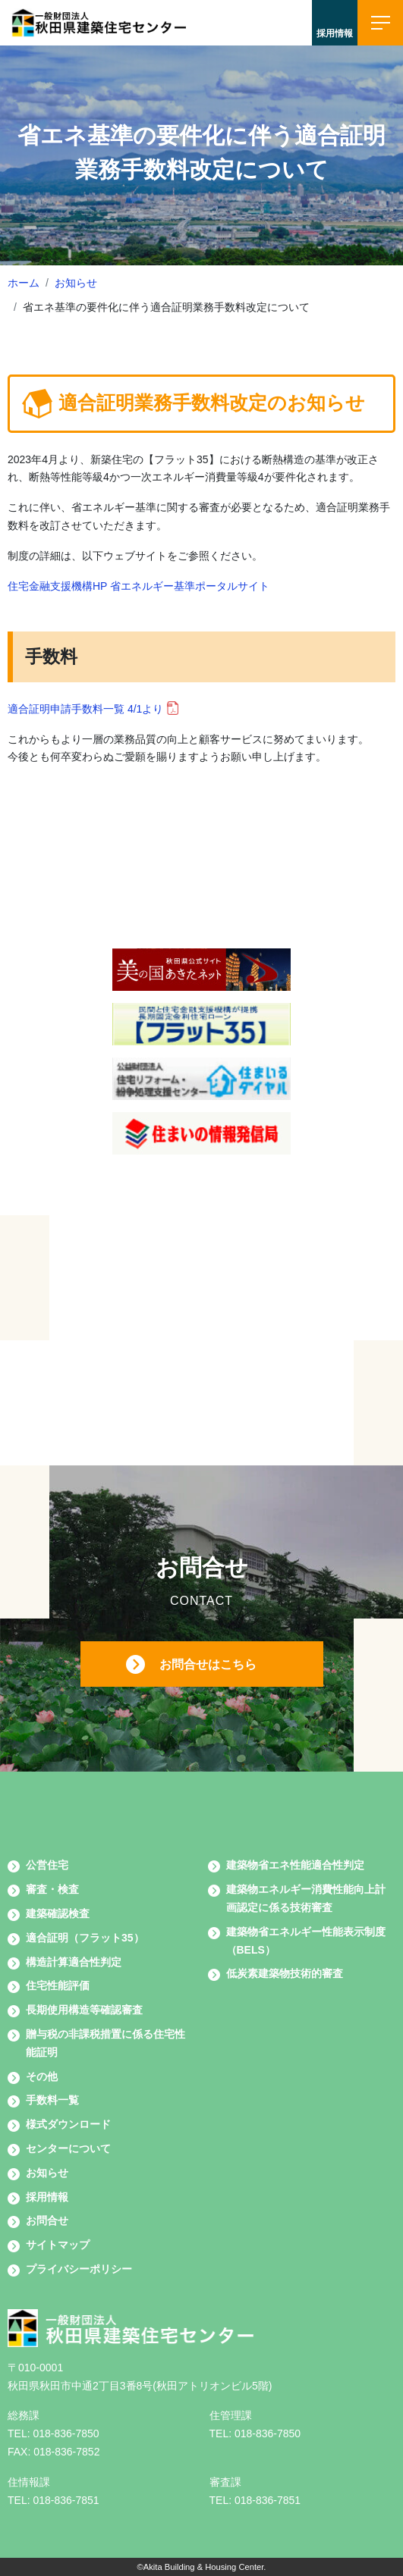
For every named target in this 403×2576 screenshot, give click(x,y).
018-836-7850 (66, 2433)
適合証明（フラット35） (85, 1938)
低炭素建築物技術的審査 (284, 1973)
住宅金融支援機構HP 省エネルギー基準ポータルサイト (138, 586)
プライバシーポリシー (79, 2269)
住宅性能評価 (58, 1985)
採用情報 (47, 2197)
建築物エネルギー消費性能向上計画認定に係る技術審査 (306, 1898)
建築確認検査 (58, 1913)
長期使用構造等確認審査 (84, 2010)
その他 (42, 2076)
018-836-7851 (66, 2500)
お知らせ (76, 283)
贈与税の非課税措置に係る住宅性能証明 (105, 2043)
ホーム (23, 283)
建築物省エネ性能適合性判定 (295, 1865)
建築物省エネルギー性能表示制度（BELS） (306, 1941)
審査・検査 (52, 1889)
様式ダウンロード (68, 2124)
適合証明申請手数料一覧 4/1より (85, 709)
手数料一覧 (52, 2100)
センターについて (68, 2148)
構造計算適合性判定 (73, 1962)
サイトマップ (58, 2245)
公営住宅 (47, 1865)
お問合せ (47, 2220)
